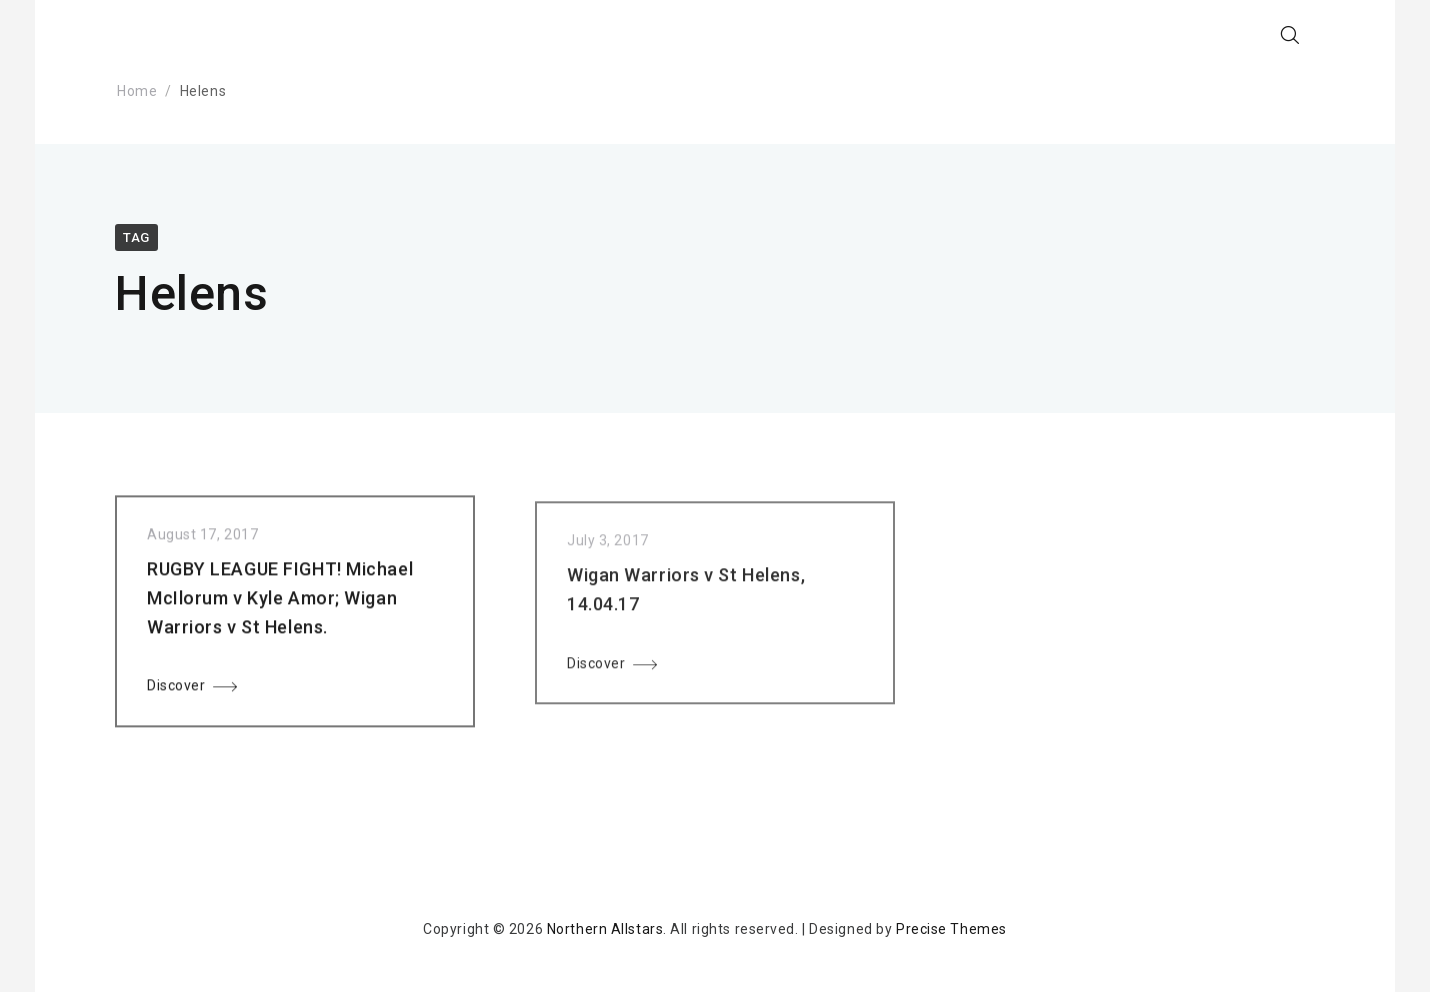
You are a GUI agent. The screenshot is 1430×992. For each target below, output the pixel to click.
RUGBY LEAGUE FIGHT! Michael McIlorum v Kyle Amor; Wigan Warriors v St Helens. (280, 602)
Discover (176, 690)
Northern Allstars (605, 929)
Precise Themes (951, 929)
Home (137, 91)
